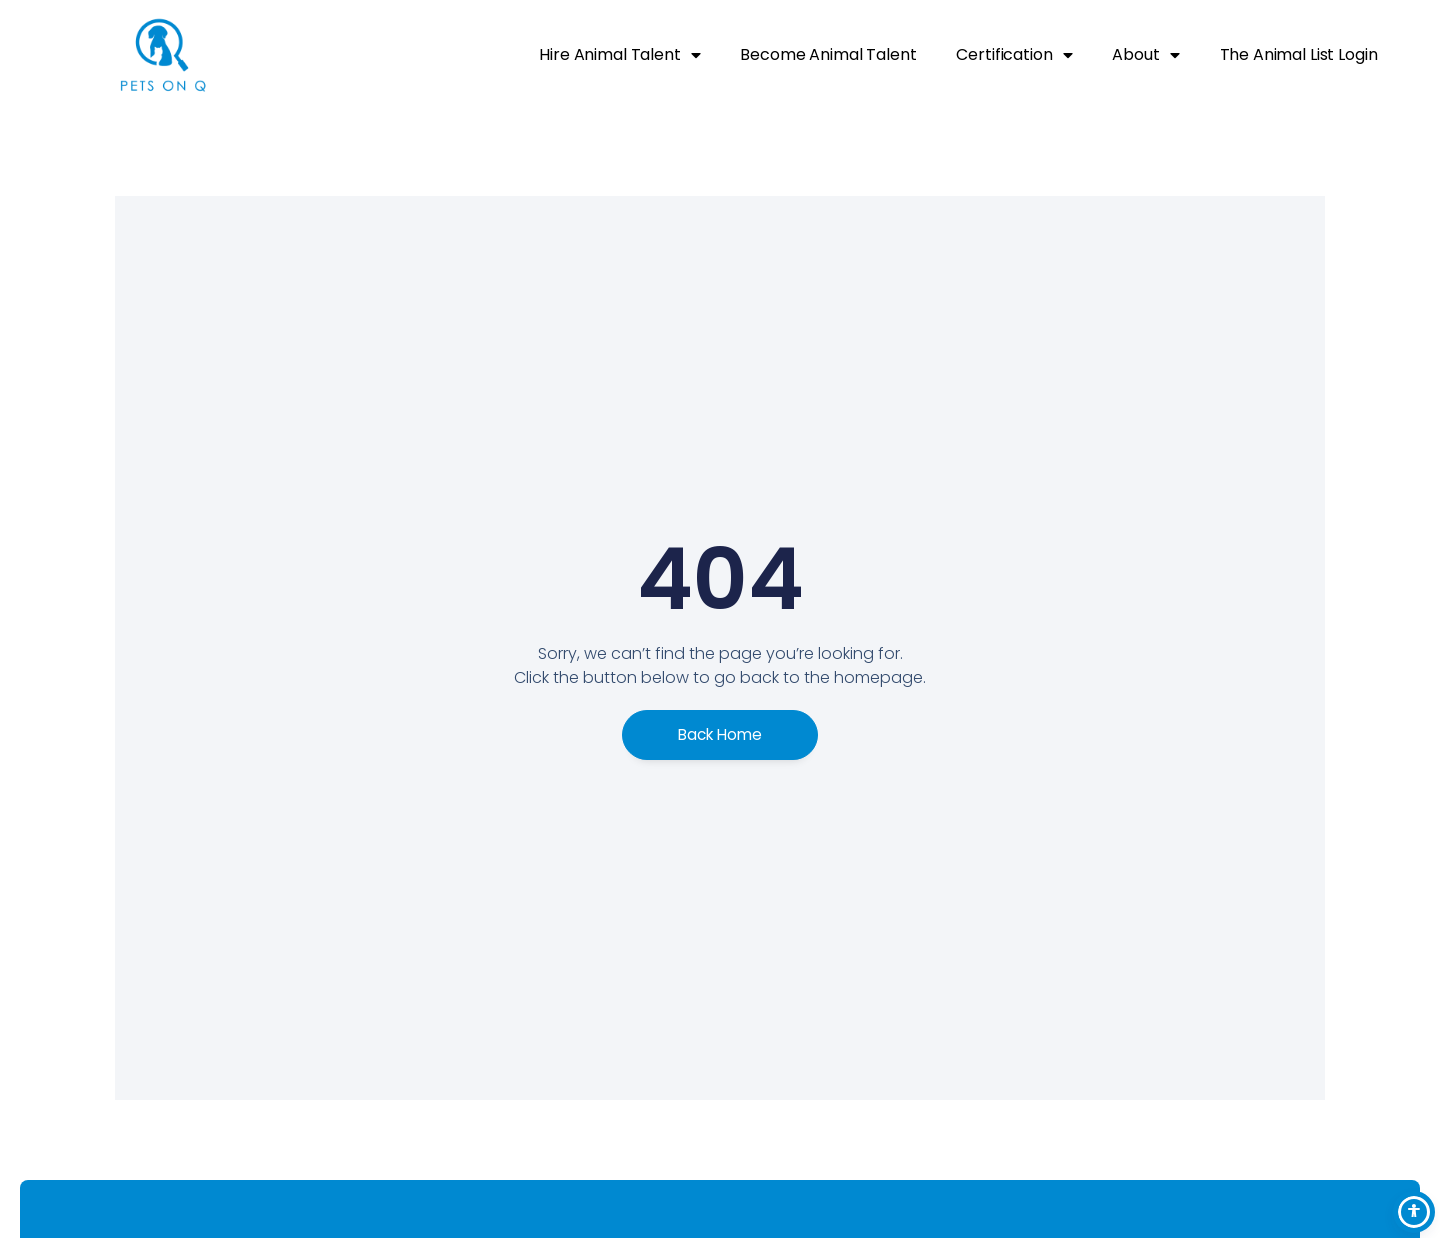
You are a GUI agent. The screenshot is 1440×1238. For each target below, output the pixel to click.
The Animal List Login (1299, 54)
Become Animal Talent (828, 54)
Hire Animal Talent (619, 55)
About (1145, 55)
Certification (1014, 55)
